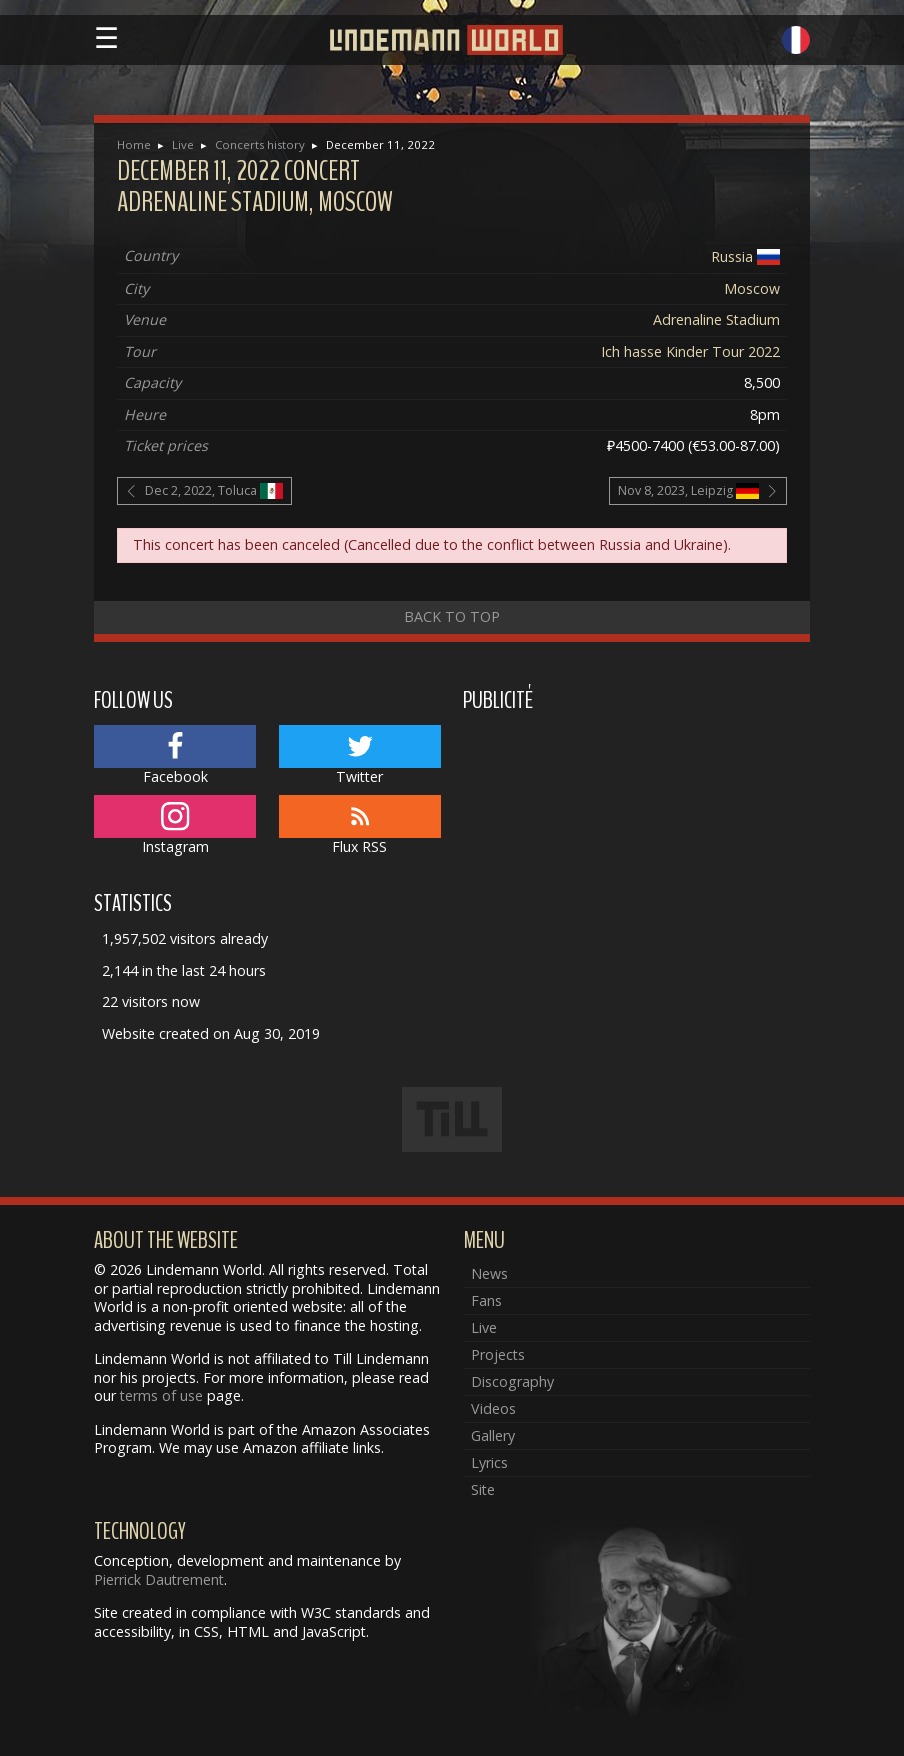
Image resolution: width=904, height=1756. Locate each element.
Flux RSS (360, 826)
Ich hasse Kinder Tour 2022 (690, 351)
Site (483, 1489)
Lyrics (489, 1462)
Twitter (360, 756)
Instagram (175, 826)
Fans (486, 1300)
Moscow (752, 288)
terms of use (161, 1395)
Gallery (493, 1435)
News (489, 1273)
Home (134, 144)
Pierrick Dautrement (159, 1579)
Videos (493, 1408)
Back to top (452, 616)
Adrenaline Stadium (716, 319)
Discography (512, 1381)
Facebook (175, 756)
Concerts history (260, 144)
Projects (498, 1354)
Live (183, 144)
